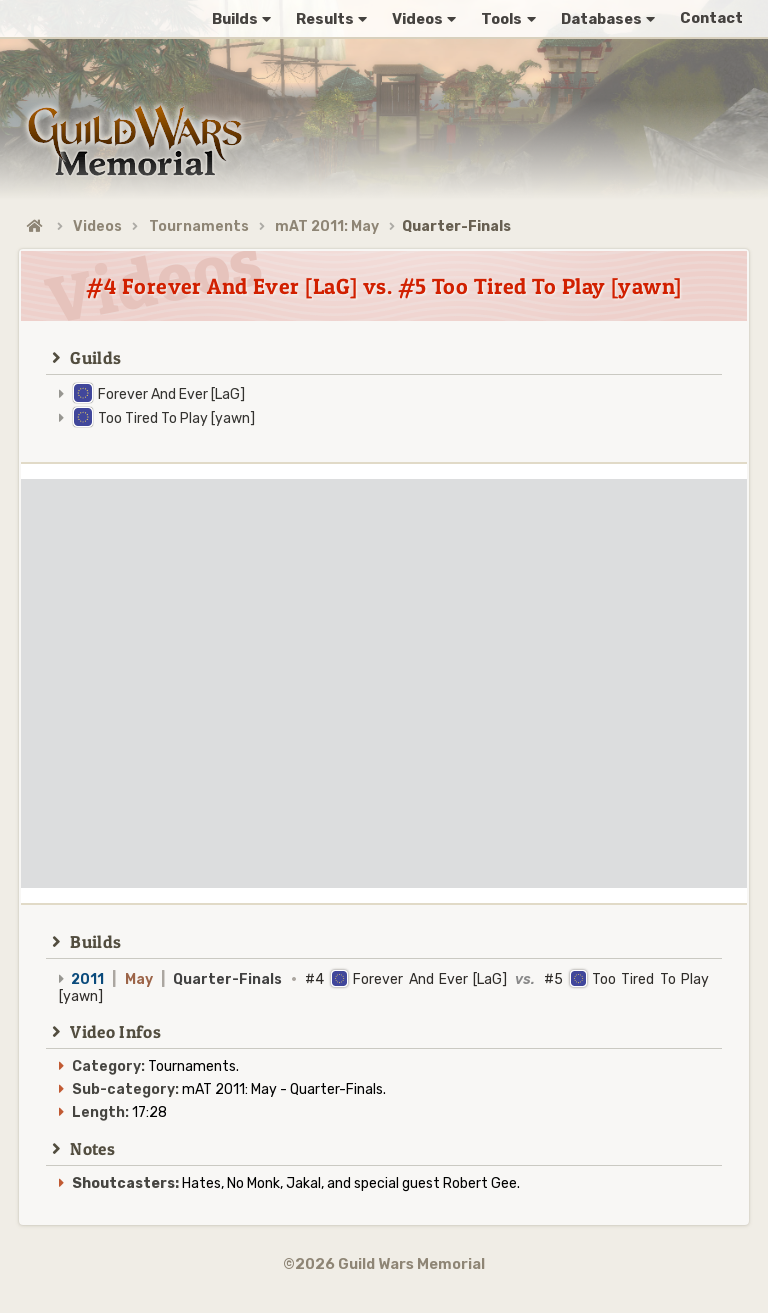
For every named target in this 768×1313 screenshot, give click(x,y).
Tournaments (199, 226)
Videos (97, 226)
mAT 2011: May (327, 226)
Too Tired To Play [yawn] (176, 418)
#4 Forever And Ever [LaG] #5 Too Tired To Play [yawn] (384, 988)
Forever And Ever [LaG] (171, 394)
